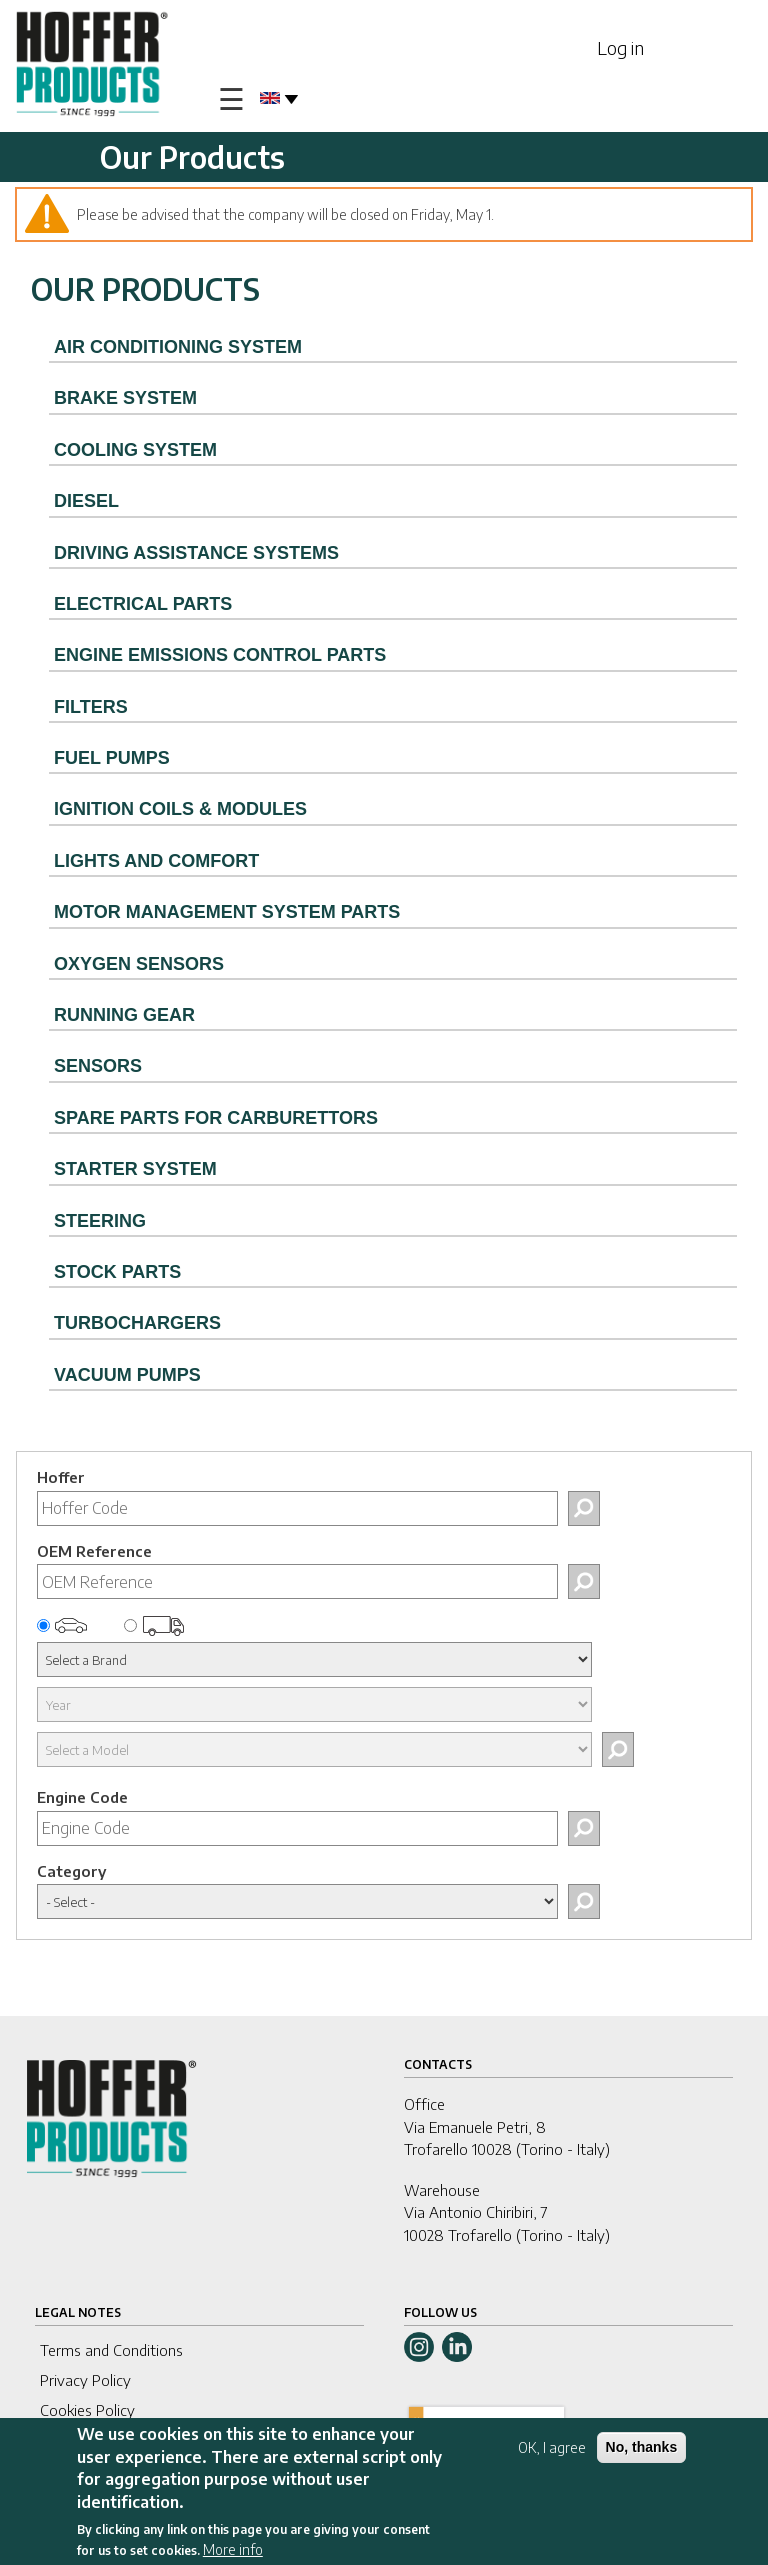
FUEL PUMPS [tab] (112, 758)
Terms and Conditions (111, 2350)
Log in (620, 47)
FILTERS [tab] (91, 707)
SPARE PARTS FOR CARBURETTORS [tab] (216, 1118)
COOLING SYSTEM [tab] (135, 450)
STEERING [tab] (100, 1221)
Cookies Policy (87, 2410)
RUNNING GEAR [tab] (124, 1015)
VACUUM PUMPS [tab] (127, 1375)
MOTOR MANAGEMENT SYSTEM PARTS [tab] (227, 912)
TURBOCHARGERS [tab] (137, 1323)
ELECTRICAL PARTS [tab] (143, 604)
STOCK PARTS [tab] (117, 1272)
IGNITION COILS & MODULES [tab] (180, 809)
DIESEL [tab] (86, 501)
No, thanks (642, 2447)
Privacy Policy (85, 2380)
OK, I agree (552, 2447)
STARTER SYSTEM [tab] (135, 1169)
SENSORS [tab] (98, 1066)
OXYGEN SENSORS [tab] (139, 964)
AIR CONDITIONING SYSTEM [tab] (178, 347)
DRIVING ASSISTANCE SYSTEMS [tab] (196, 553)
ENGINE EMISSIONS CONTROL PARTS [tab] (220, 655)
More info (233, 2549)
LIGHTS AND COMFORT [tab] (156, 861)
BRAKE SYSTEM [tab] (125, 398)
